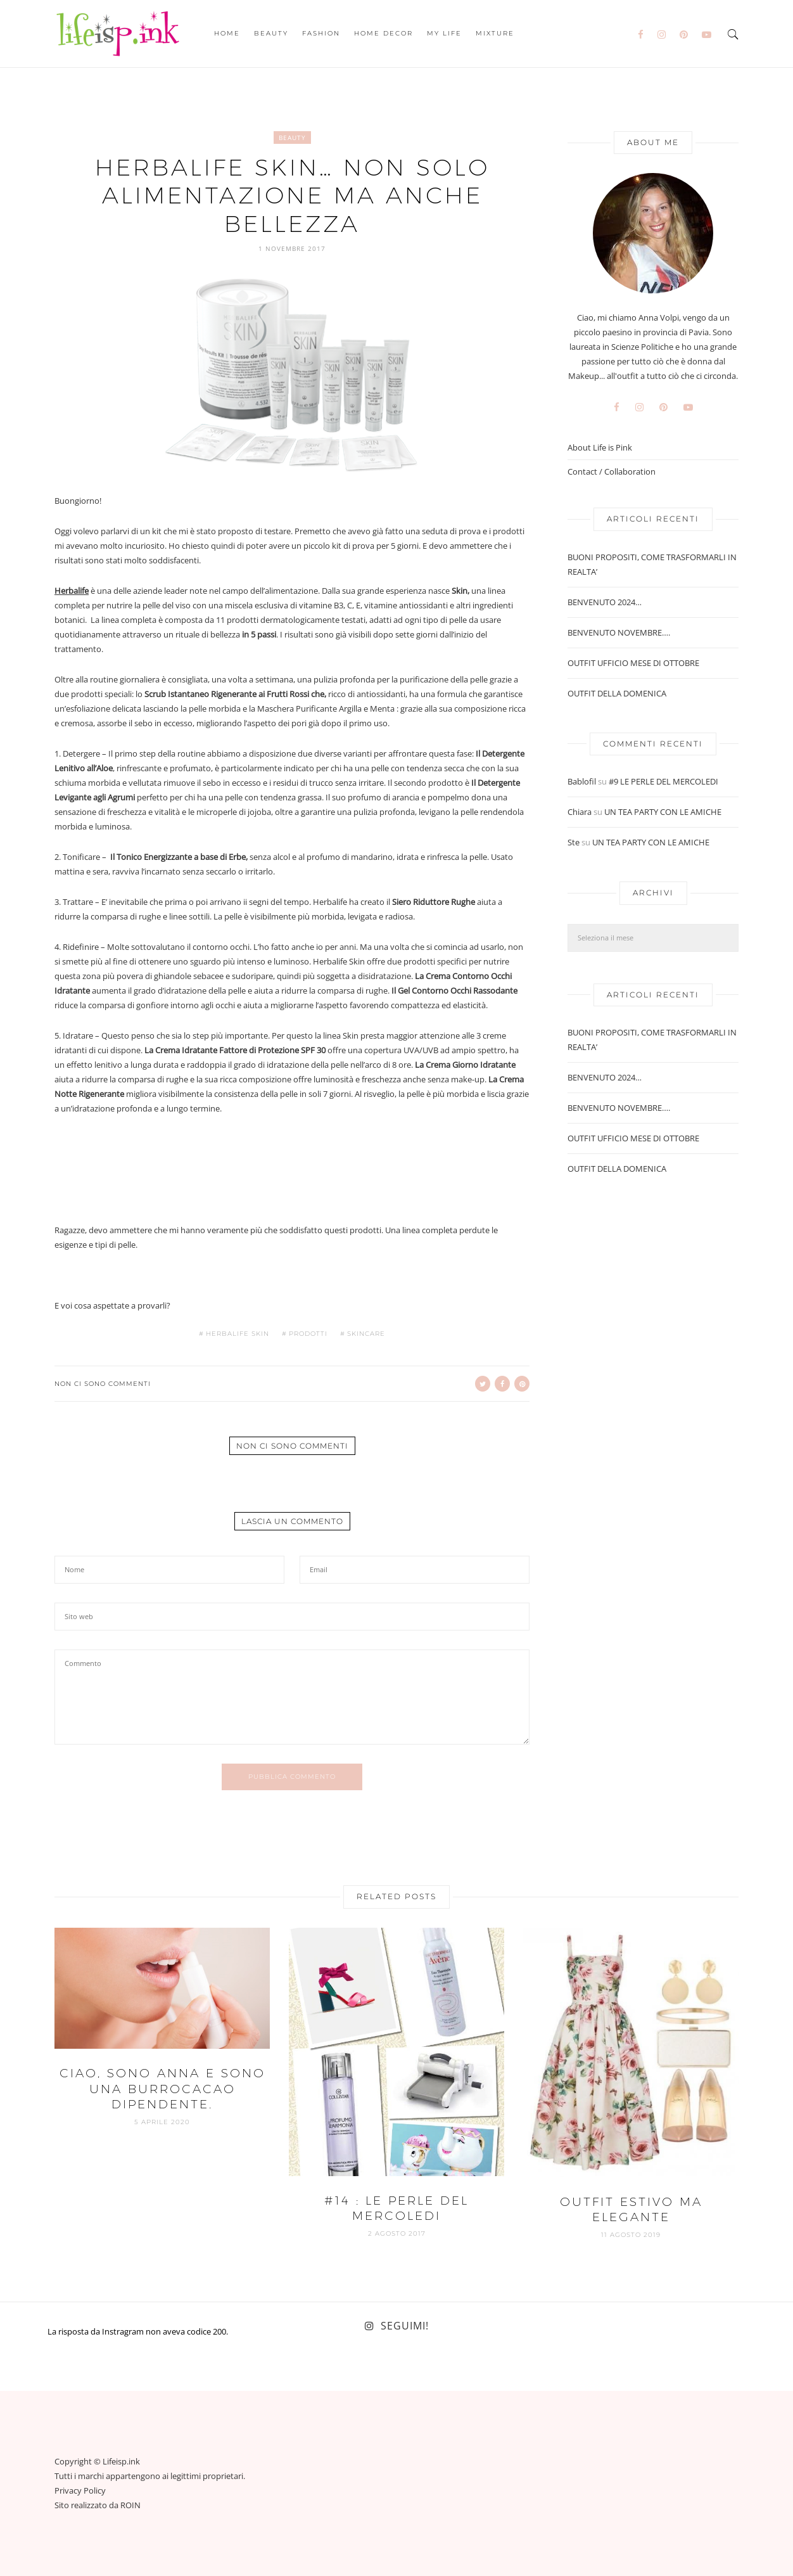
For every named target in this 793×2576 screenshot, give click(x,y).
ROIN (130, 2505)
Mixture (495, 33)
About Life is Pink (600, 448)
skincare (366, 1334)
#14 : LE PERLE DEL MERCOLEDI (396, 2208)
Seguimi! (405, 2326)
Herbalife (71, 590)
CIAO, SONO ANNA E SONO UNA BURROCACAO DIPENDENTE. (162, 2088)
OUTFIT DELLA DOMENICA (617, 693)
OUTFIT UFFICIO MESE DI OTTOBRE (633, 663)
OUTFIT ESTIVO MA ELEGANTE (631, 2210)
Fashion (321, 33)
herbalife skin (237, 1334)
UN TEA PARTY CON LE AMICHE (662, 811)
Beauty (271, 33)
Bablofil (582, 781)
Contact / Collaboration (612, 472)
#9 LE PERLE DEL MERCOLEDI (663, 781)
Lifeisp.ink (121, 2461)
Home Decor (383, 33)
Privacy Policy (80, 2490)
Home (227, 33)
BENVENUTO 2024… (605, 602)
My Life (444, 33)
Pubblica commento (292, 1776)
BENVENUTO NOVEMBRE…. (619, 632)
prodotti (308, 1334)
